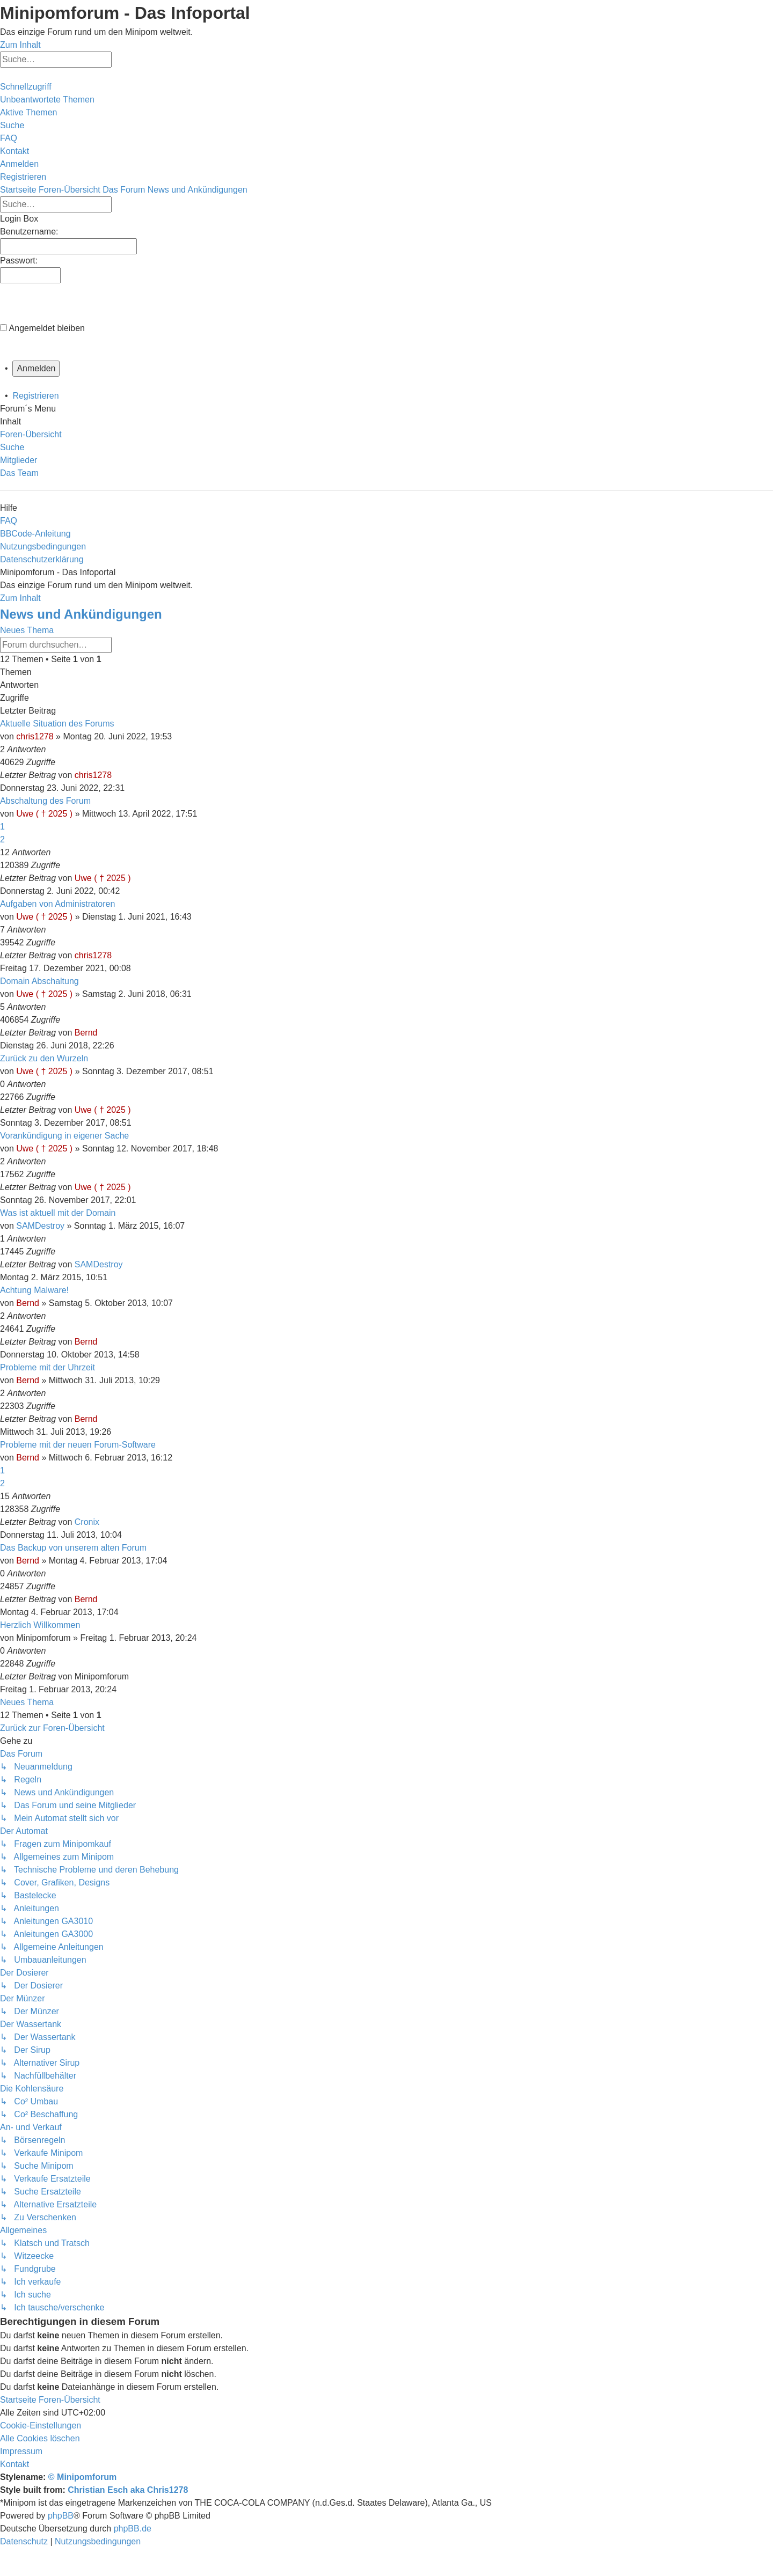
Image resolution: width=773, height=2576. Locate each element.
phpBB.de (132, 2528)
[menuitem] (47, 99)
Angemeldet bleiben (47, 328)
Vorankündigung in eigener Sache (64, 1135)
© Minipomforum (82, 2477)
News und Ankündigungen (81, 614)
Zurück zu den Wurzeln (44, 1058)
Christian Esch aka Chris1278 (128, 2489)
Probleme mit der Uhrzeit (47, 1367)
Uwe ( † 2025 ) (44, 813)
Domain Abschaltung (39, 981)
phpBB (61, 2515)
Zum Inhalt (20, 44)
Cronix (87, 1521)
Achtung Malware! (34, 1290)
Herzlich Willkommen (40, 1625)
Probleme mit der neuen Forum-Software (78, 1444)
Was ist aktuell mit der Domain (57, 1212)
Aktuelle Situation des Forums (57, 723)
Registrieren (35, 395)
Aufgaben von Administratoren (57, 903)
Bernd (86, 1032)
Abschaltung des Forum (45, 800)
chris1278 (34, 736)
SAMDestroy (40, 1225)
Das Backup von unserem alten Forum (73, 1547)
